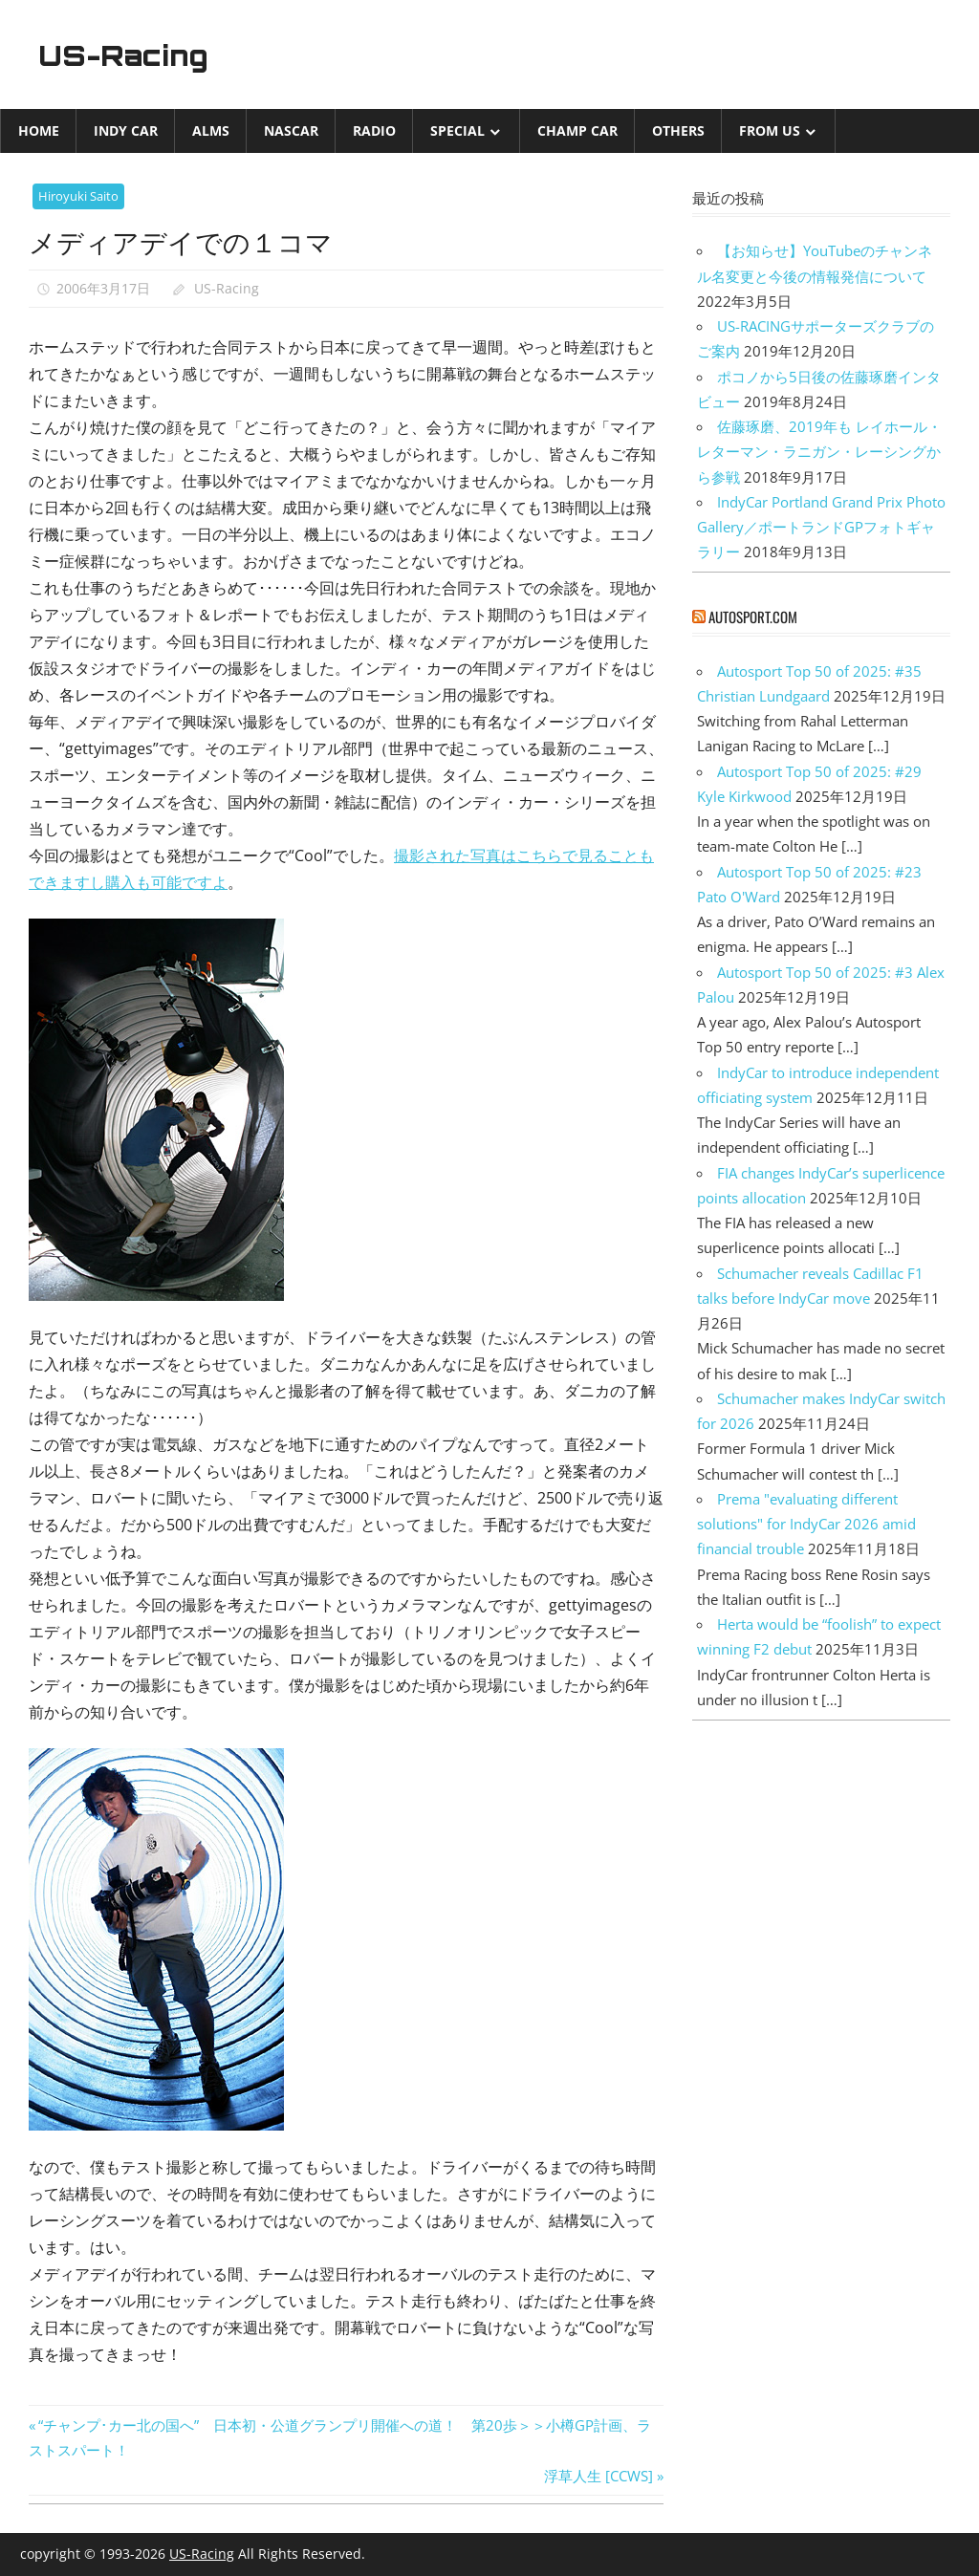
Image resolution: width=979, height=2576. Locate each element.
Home (38, 130)
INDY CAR (126, 130)
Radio (374, 130)
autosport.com (752, 616)
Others (678, 130)
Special (457, 130)
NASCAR (291, 130)
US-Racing (132, 54)
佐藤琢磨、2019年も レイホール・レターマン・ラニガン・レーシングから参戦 (819, 452)
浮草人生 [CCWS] (598, 2475)
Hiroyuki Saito (78, 196)
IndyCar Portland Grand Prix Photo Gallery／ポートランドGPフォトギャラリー (821, 527)
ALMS (210, 130)
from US (769, 130)
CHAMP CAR (577, 130)
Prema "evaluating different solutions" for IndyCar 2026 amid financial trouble (806, 1524)
